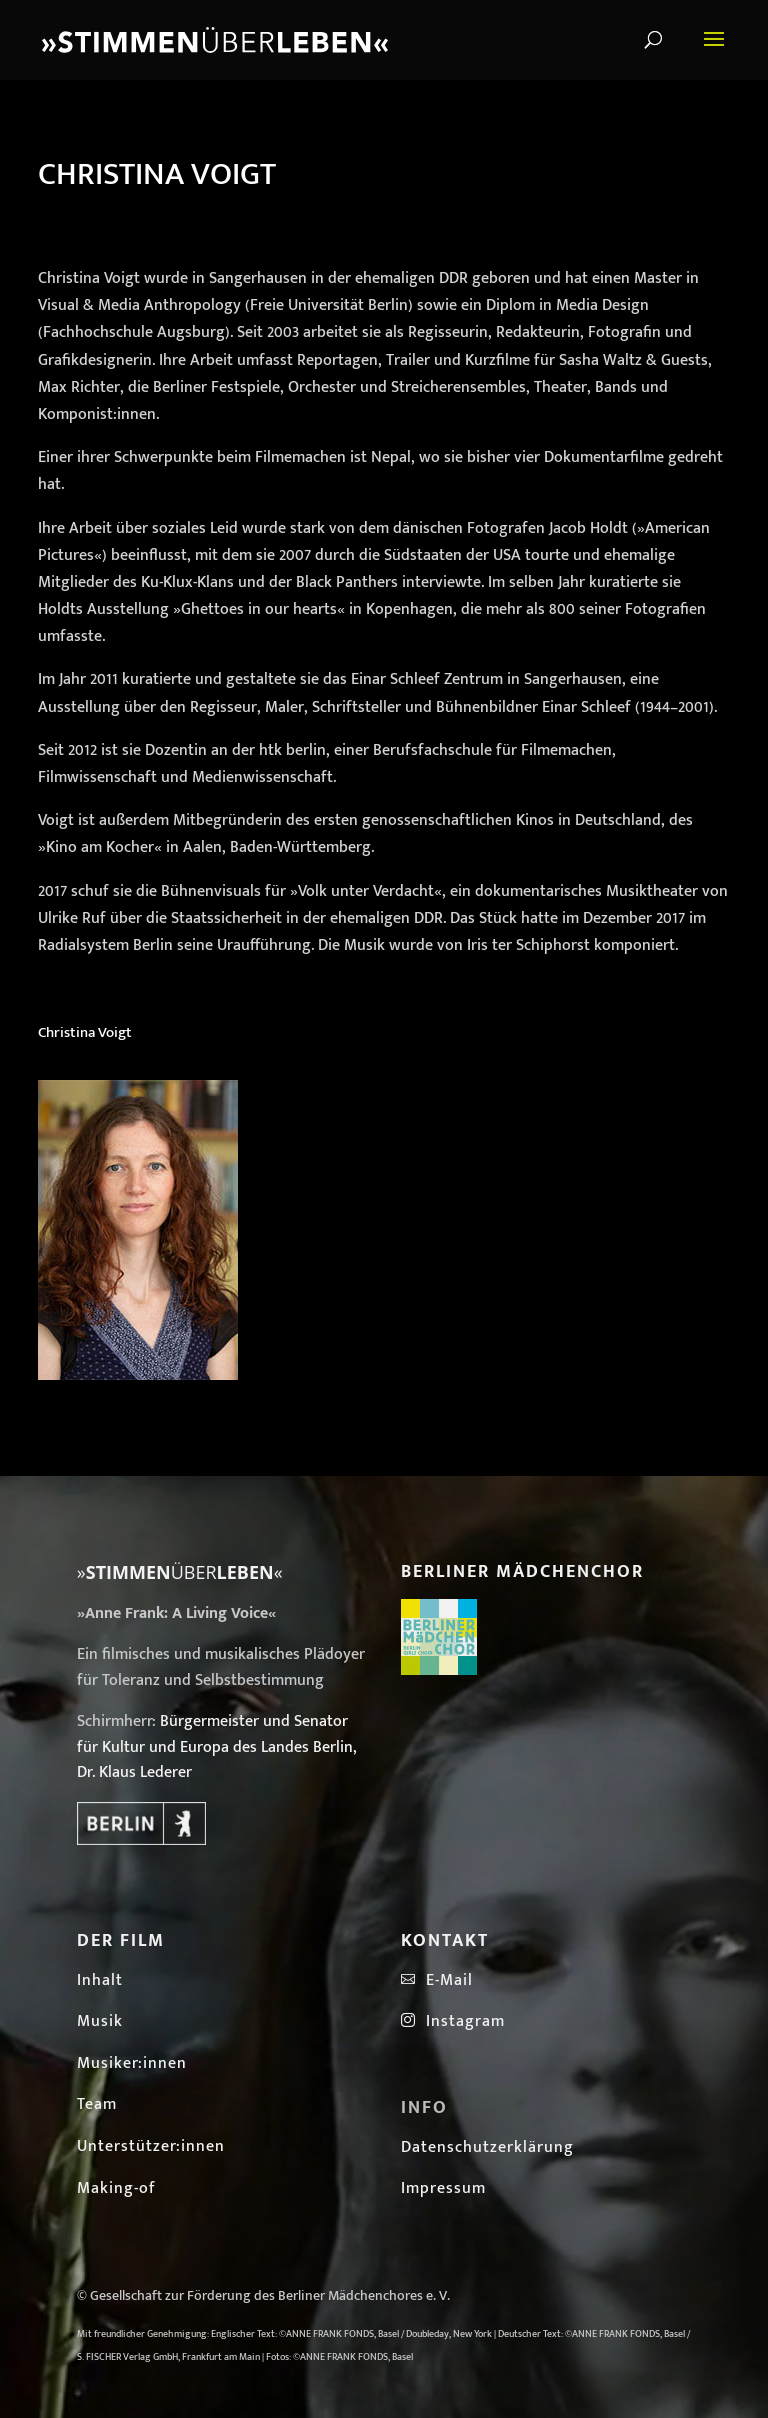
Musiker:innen (132, 2063)
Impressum (443, 2188)
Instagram (453, 2021)
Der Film (121, 1941)
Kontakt (445, 1941)
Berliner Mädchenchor (522, 1572)
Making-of (116, 2188)
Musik (100, 2021)
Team (97, 2104)
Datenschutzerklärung (487, 2147)
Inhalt (100, 1980)
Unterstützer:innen (151, 2146)
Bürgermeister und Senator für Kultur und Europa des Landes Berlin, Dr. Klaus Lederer (217, 1747)
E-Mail (444, 1980)
